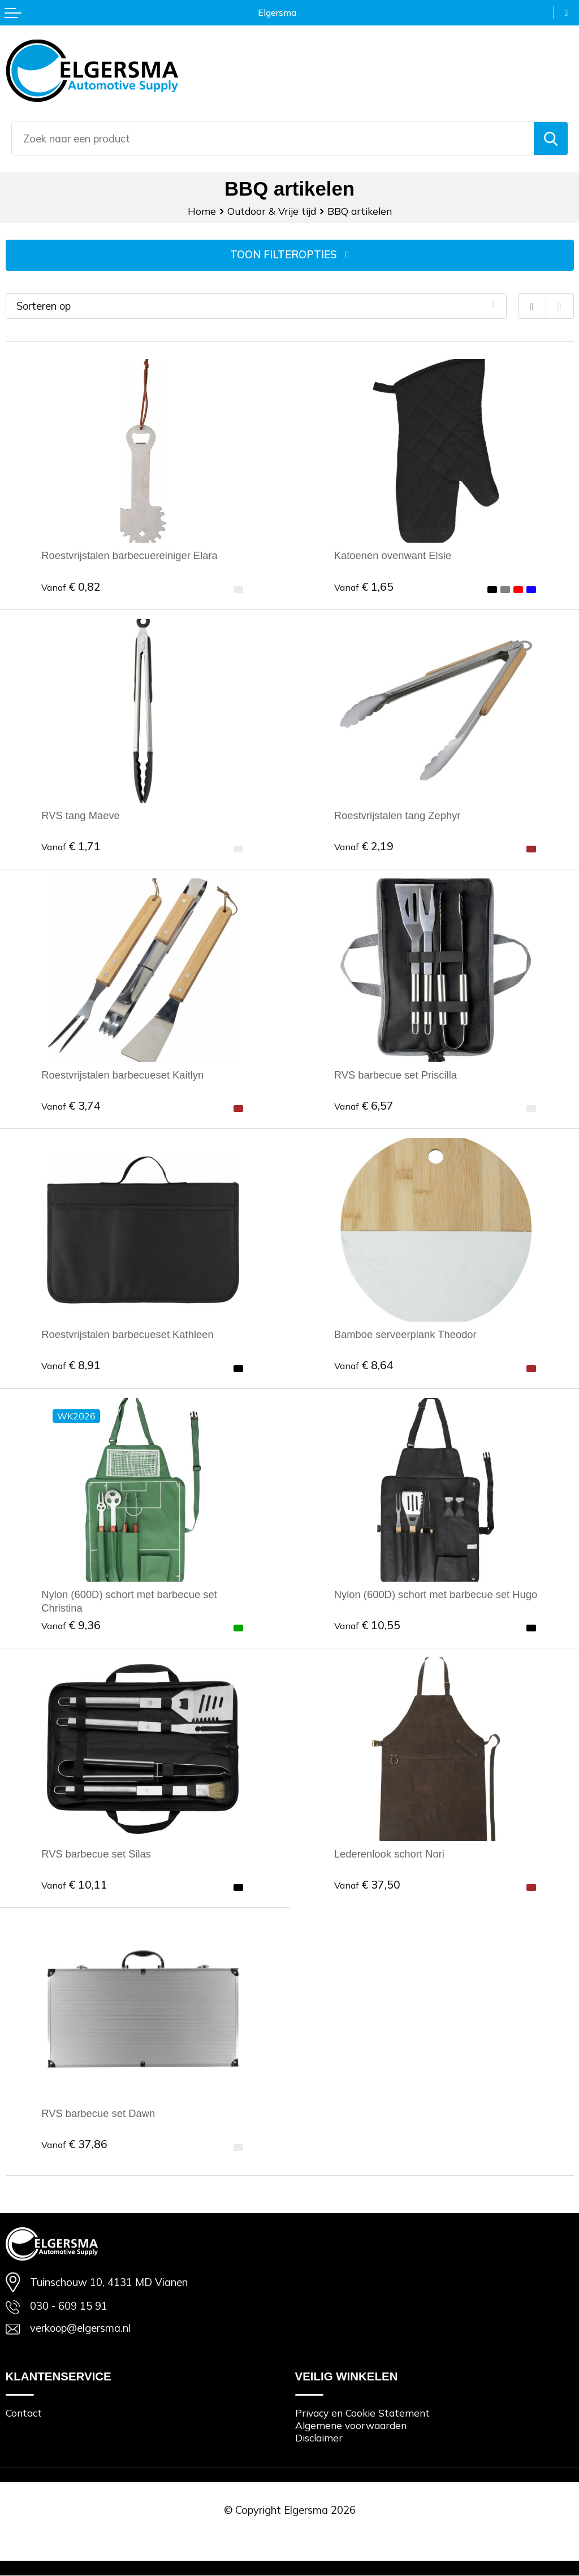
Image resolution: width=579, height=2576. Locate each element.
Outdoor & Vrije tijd (271, 211)
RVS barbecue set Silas (96, 1854)
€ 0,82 (71, 586)
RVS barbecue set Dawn (98, 2114)
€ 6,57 (364, 1105)
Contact (24, 2413)
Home (202, 211)
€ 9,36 (71, 1625)
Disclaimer (319, 2438)
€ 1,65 (364, 586)
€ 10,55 (367, 1625)
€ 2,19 (364, 846)
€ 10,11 (74, 1884)
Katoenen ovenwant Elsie (393, 556)
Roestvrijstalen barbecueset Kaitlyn (122, 1075)
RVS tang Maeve (80, 815)
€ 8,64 (364, 1365)
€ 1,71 (71, 846)
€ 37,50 (367, 1884)
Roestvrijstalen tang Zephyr (397, 815)
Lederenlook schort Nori (389, 1854)
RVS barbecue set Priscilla (395, 1075)
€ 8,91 (71, 1365)
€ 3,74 (71, 1105)
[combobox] (273, 138)
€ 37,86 (74, 2144)
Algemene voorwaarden (351, 2426)
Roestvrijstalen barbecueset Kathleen (127, 1335)
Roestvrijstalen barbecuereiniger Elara (129, 556)
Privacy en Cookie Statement (362, 2413)
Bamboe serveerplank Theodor (405, 1335)
